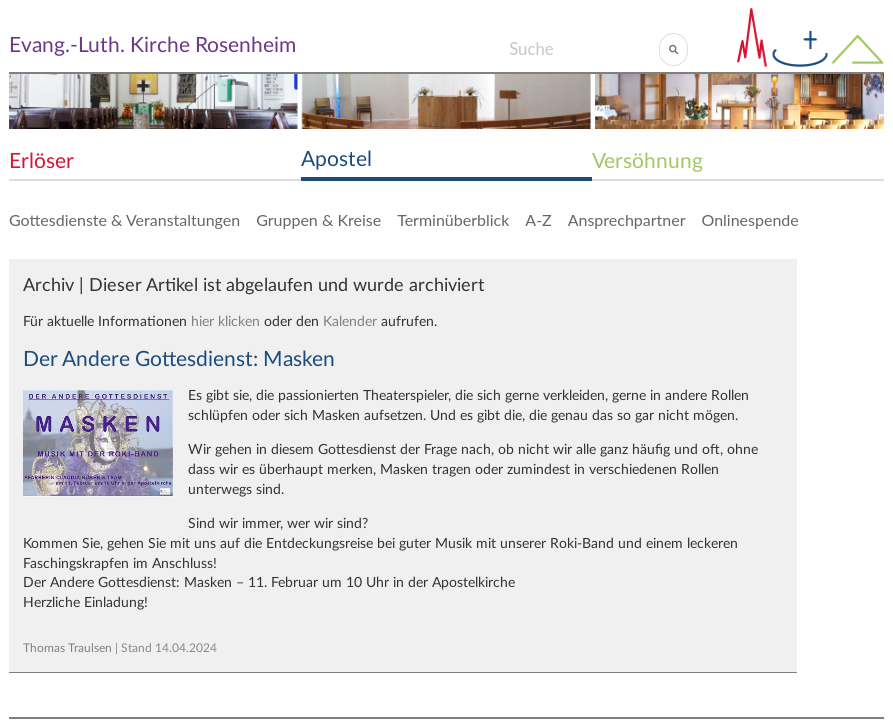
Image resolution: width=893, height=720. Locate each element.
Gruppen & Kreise (318, 219)
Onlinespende (750, 219)
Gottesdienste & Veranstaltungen (124, 219)
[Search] (583, 49)
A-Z (538, 219)
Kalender (350, 322)
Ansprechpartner (627, 219)
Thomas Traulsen (67, 648)
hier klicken (225, 322)
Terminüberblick (453, 219)
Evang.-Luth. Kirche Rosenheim (152, 45)
